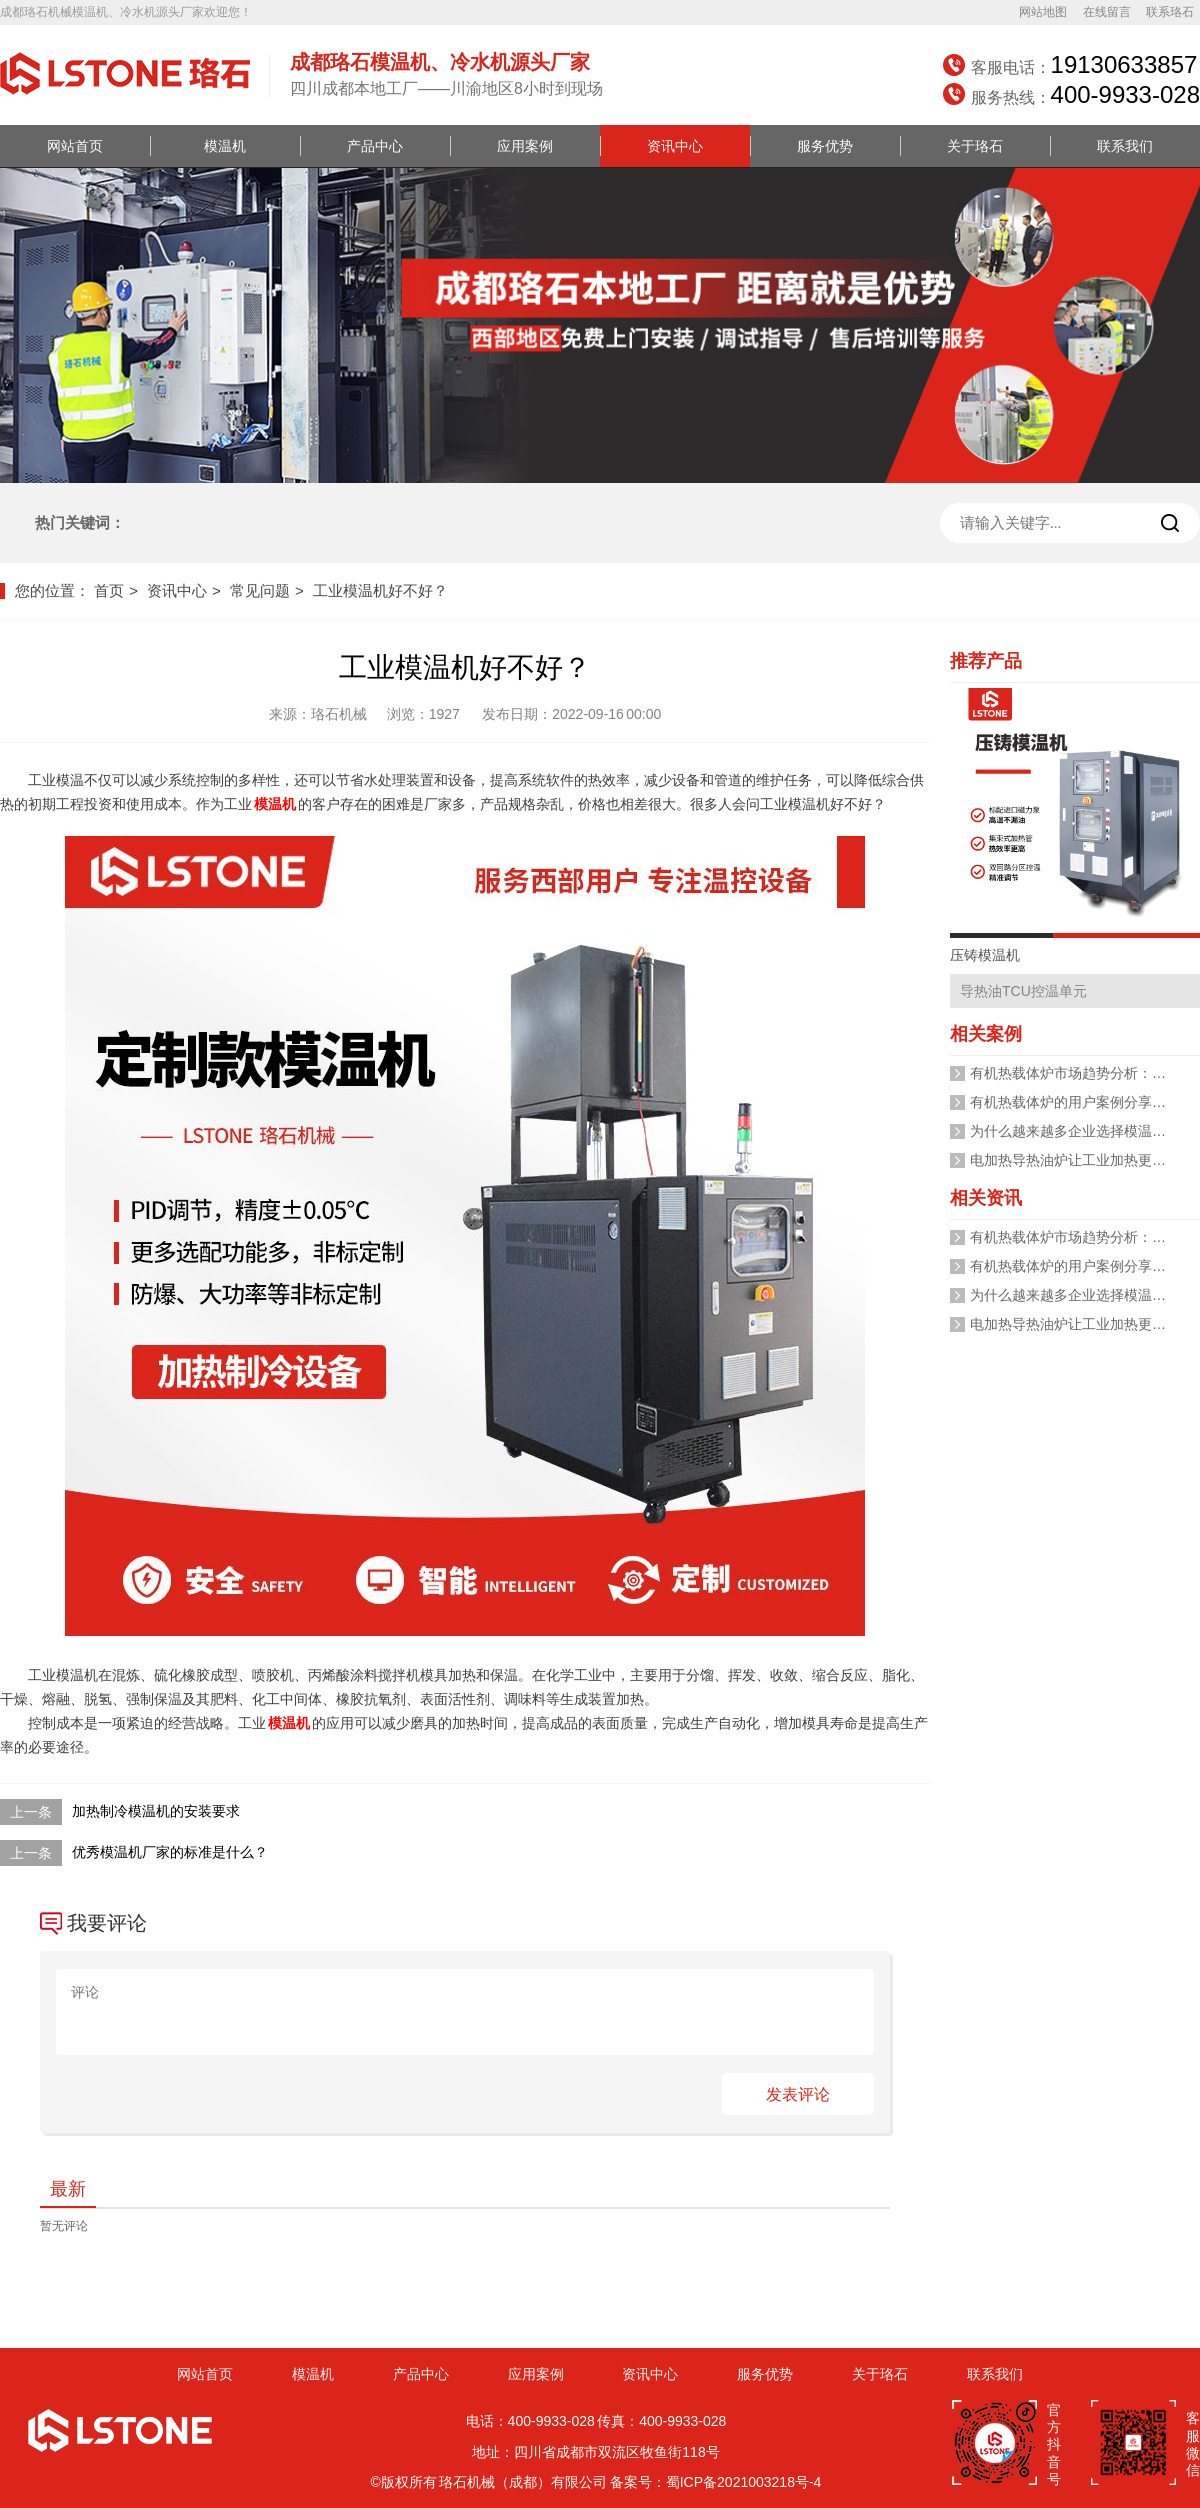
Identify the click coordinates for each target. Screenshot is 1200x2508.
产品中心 (375, 146)
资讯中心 (675, 146)
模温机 (225, 146)
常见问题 (260, 590)
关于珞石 (975, 146)
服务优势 (825, 146)
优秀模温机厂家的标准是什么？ (170, 1852)
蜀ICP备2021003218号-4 (744, 2482)
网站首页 (75, 146)
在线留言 (1107, 12)
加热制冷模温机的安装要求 (156, 1811)
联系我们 (1125, 146)
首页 (109, 590)
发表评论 (798, 2094)
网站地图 (1043, 12)
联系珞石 (1170, 12)
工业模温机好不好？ (380, 590)
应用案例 (525, 146)
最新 (68, 2189)
